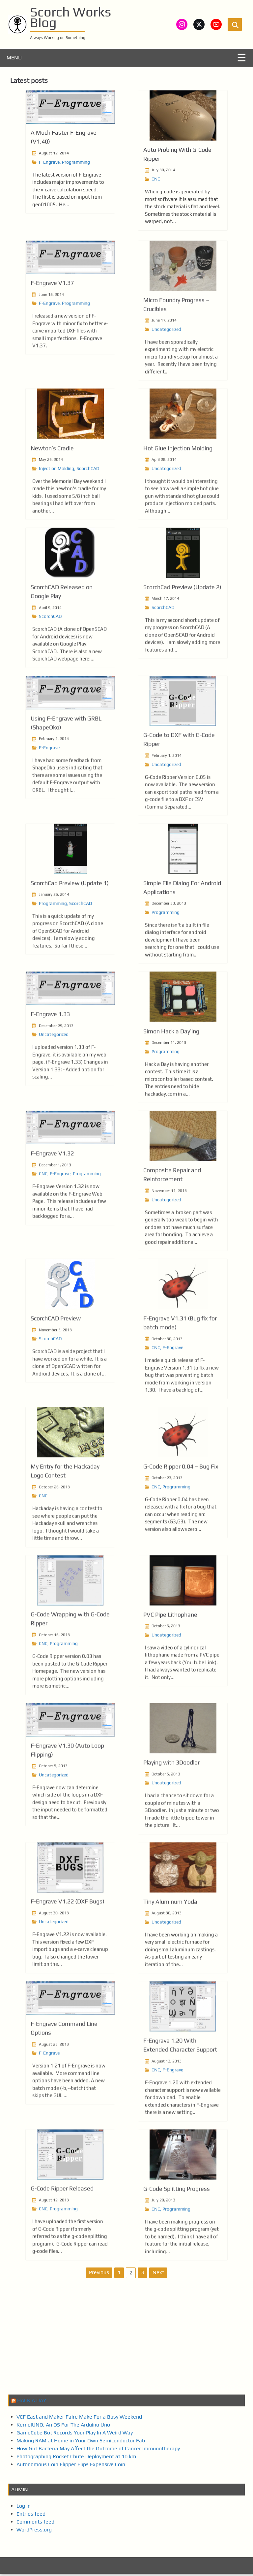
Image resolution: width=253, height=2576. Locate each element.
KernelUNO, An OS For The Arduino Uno (63, 2427)
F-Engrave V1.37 (52, 323)
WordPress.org (34, 2532)
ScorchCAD (87, 508)
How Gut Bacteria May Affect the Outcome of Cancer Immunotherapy (98, 2451)
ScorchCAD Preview (56, 1358)
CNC (156, 181)
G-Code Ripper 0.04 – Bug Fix (180, 1506)
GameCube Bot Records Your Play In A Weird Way (74, 2435)
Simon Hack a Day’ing (171, 1071)
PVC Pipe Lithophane (170, 1654)
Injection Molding (56, 508)
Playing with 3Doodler (171, 1803)
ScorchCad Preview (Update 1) (70, 923)
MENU (14, 60)
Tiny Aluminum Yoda (170, 1942)
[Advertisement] (126, 2341)
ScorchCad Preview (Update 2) (182, 627)
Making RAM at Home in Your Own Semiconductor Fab (80, 2443)
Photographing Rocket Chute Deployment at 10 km (76, 2459)
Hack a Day (31, 2402)
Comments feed (35, 2524)
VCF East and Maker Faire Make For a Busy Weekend (79, 2419)
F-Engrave (49, 164)
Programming (76, 164)
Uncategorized (166, 369)
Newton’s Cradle (52, 488)
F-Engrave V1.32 (52, 1193)
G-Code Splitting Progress (176, 2229)
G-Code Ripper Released (62, 2229)
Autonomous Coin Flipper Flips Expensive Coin (70, 2466)
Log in (23, 2508)
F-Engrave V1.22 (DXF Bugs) (67, 1942)
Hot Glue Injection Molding (177, 488)
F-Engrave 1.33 (50, 1054)
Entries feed (30, 2516)
